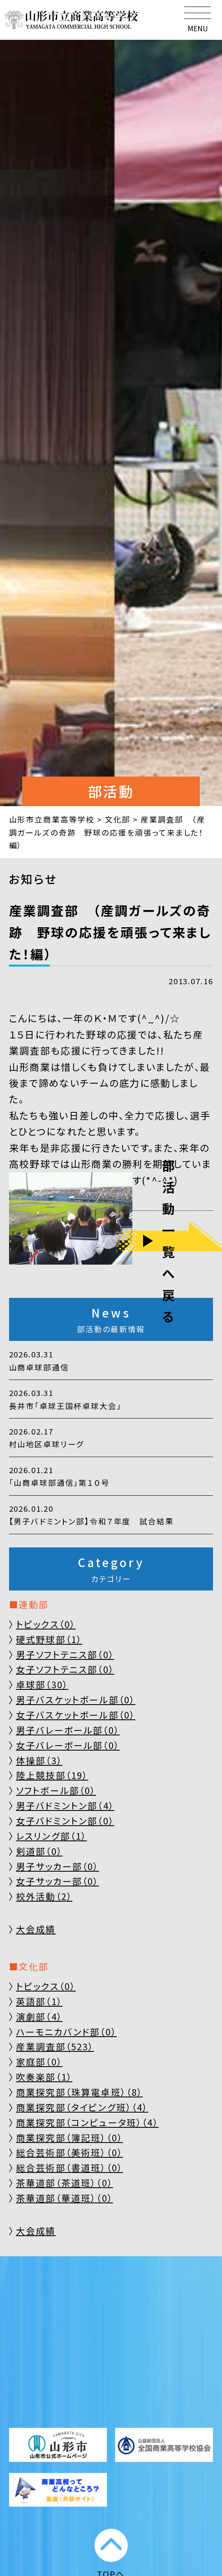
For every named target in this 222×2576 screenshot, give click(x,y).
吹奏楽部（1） (44, 2076)
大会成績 (36, 1929)
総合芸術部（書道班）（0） (69, 2167)
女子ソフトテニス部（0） (65, 1669)
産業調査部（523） (55, 2046)
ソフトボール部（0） (56, 1790)
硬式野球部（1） (49, 1639)
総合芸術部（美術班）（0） (69, 2152)
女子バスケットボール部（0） (75, 1714)
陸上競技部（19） (52, 1775)
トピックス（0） (46, 1624)
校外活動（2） (44, 1896)
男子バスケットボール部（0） (75, 1699)
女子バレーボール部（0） (68, 1745)
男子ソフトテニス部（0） (65, 1654)
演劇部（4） (39, 2016)
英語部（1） (39, 2001)
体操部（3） (39, 1760)
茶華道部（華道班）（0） (64, 2197)
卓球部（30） (42, 1684)
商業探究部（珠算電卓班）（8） (79, 2092)
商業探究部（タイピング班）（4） (82, 2107)
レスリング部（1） (51, 1835)
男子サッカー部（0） (57, 1866)
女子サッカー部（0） (57, 1881)
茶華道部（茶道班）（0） (64, 2182)
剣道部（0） (39, 1851)
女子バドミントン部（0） (65, 1820)
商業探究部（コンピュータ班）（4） (87, 2122)
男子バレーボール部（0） (68, 1729)
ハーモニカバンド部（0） (66, 2031)
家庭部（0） (39, 2061)
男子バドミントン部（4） (65, 1805)
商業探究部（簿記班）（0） (69, 2137)
